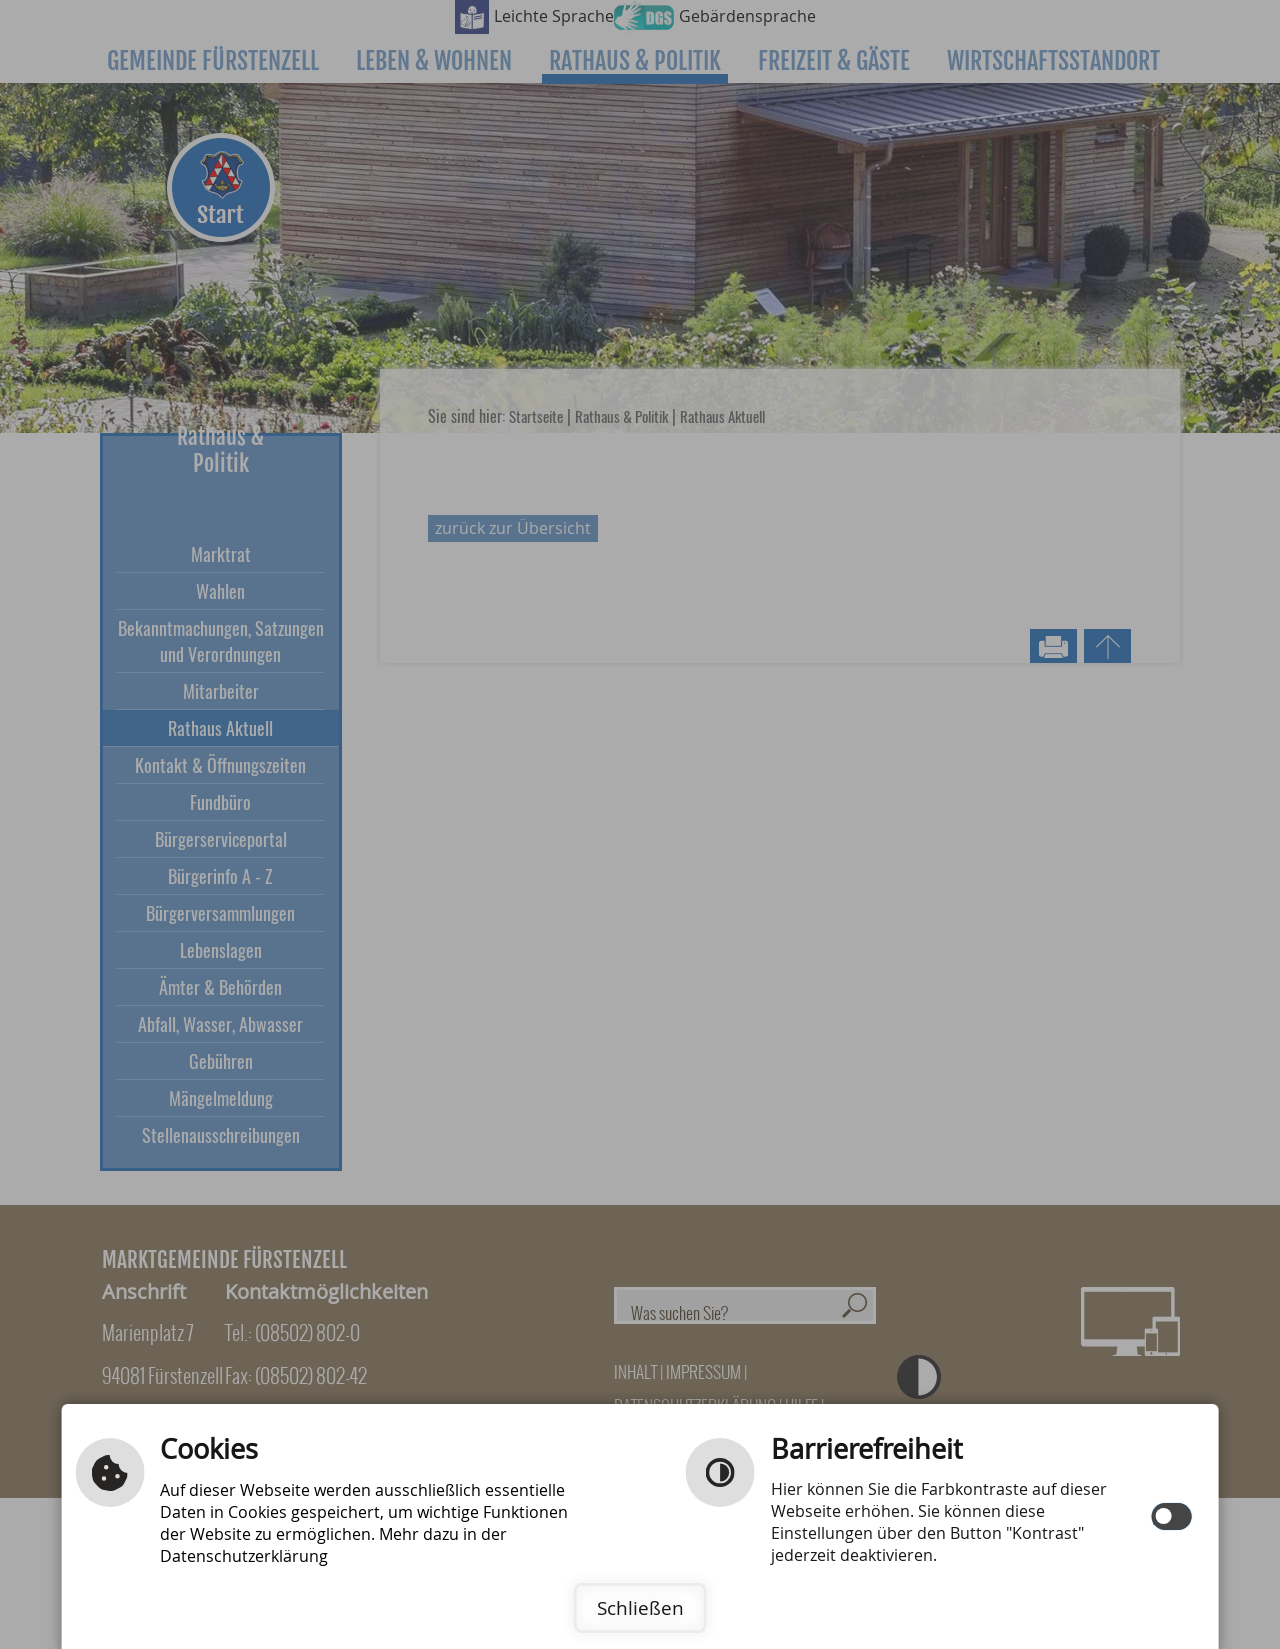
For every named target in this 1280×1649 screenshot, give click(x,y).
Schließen (640, 1608)
